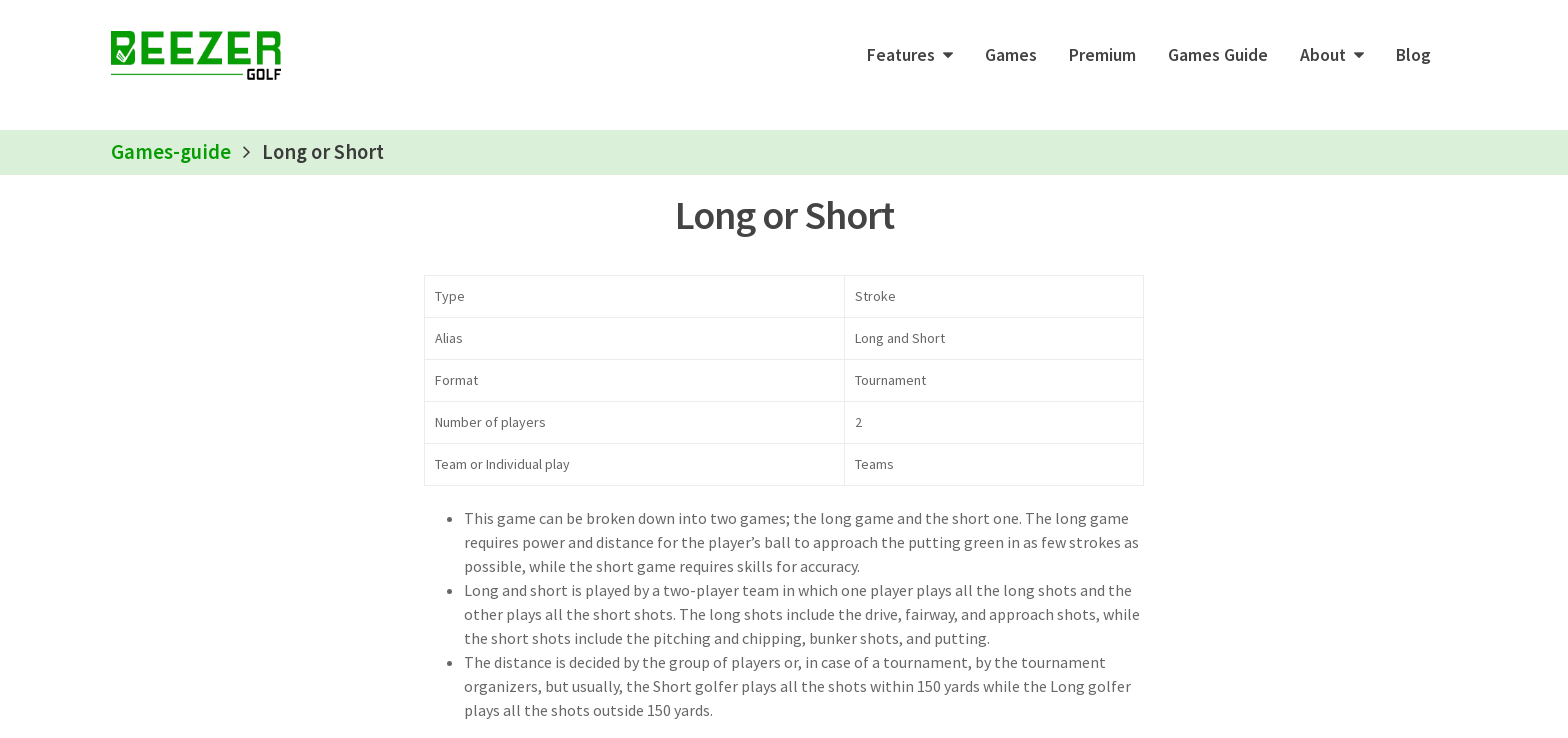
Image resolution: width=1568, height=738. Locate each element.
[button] (910, 55)
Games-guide (171, 152)
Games (1011, 55)
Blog (1413, 55)
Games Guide (1218, 55)
